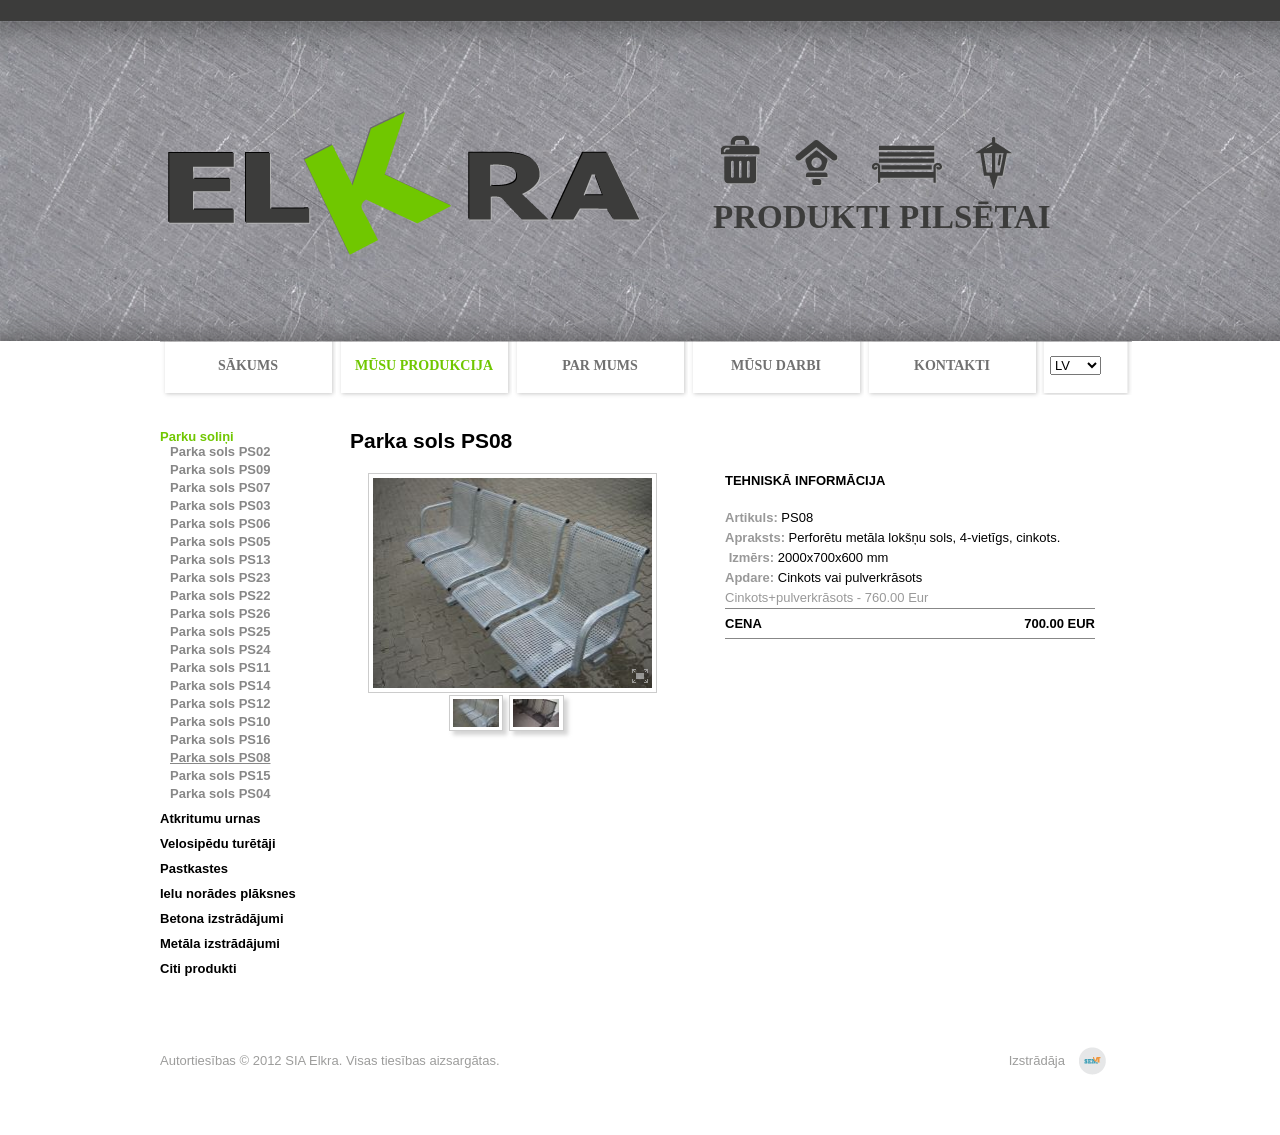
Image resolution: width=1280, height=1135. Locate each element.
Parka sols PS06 (220, 523)
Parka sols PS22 (220, 595)
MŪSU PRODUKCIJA (424, 365)
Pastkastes (194, 868)
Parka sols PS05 (220, 541)
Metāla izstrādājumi (220, 943)
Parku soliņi (197, 436)
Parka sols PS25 (220, 631)
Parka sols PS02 (220, 451)
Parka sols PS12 (220, 703)
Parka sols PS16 (220, 739)
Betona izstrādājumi (222, 918)
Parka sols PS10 (220, 721)
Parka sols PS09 (220, 469)
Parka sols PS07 (220, 487)
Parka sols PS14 (220, 685)
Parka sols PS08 (220, 757)
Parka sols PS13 (220, 559)
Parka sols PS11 (220, 667)
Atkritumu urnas (210, 818)
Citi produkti (198, 968)
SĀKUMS (248, 365)
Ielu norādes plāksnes (228, 893)
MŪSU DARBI (776, 365)
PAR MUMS (600, 365)
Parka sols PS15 (220, 775)
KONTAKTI (952, 365)
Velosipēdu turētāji (218, 843)
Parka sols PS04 (220, 793)
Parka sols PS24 (220, 649)
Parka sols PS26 (220, 613)
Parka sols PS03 (220, 505)
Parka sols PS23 (220, 577)
